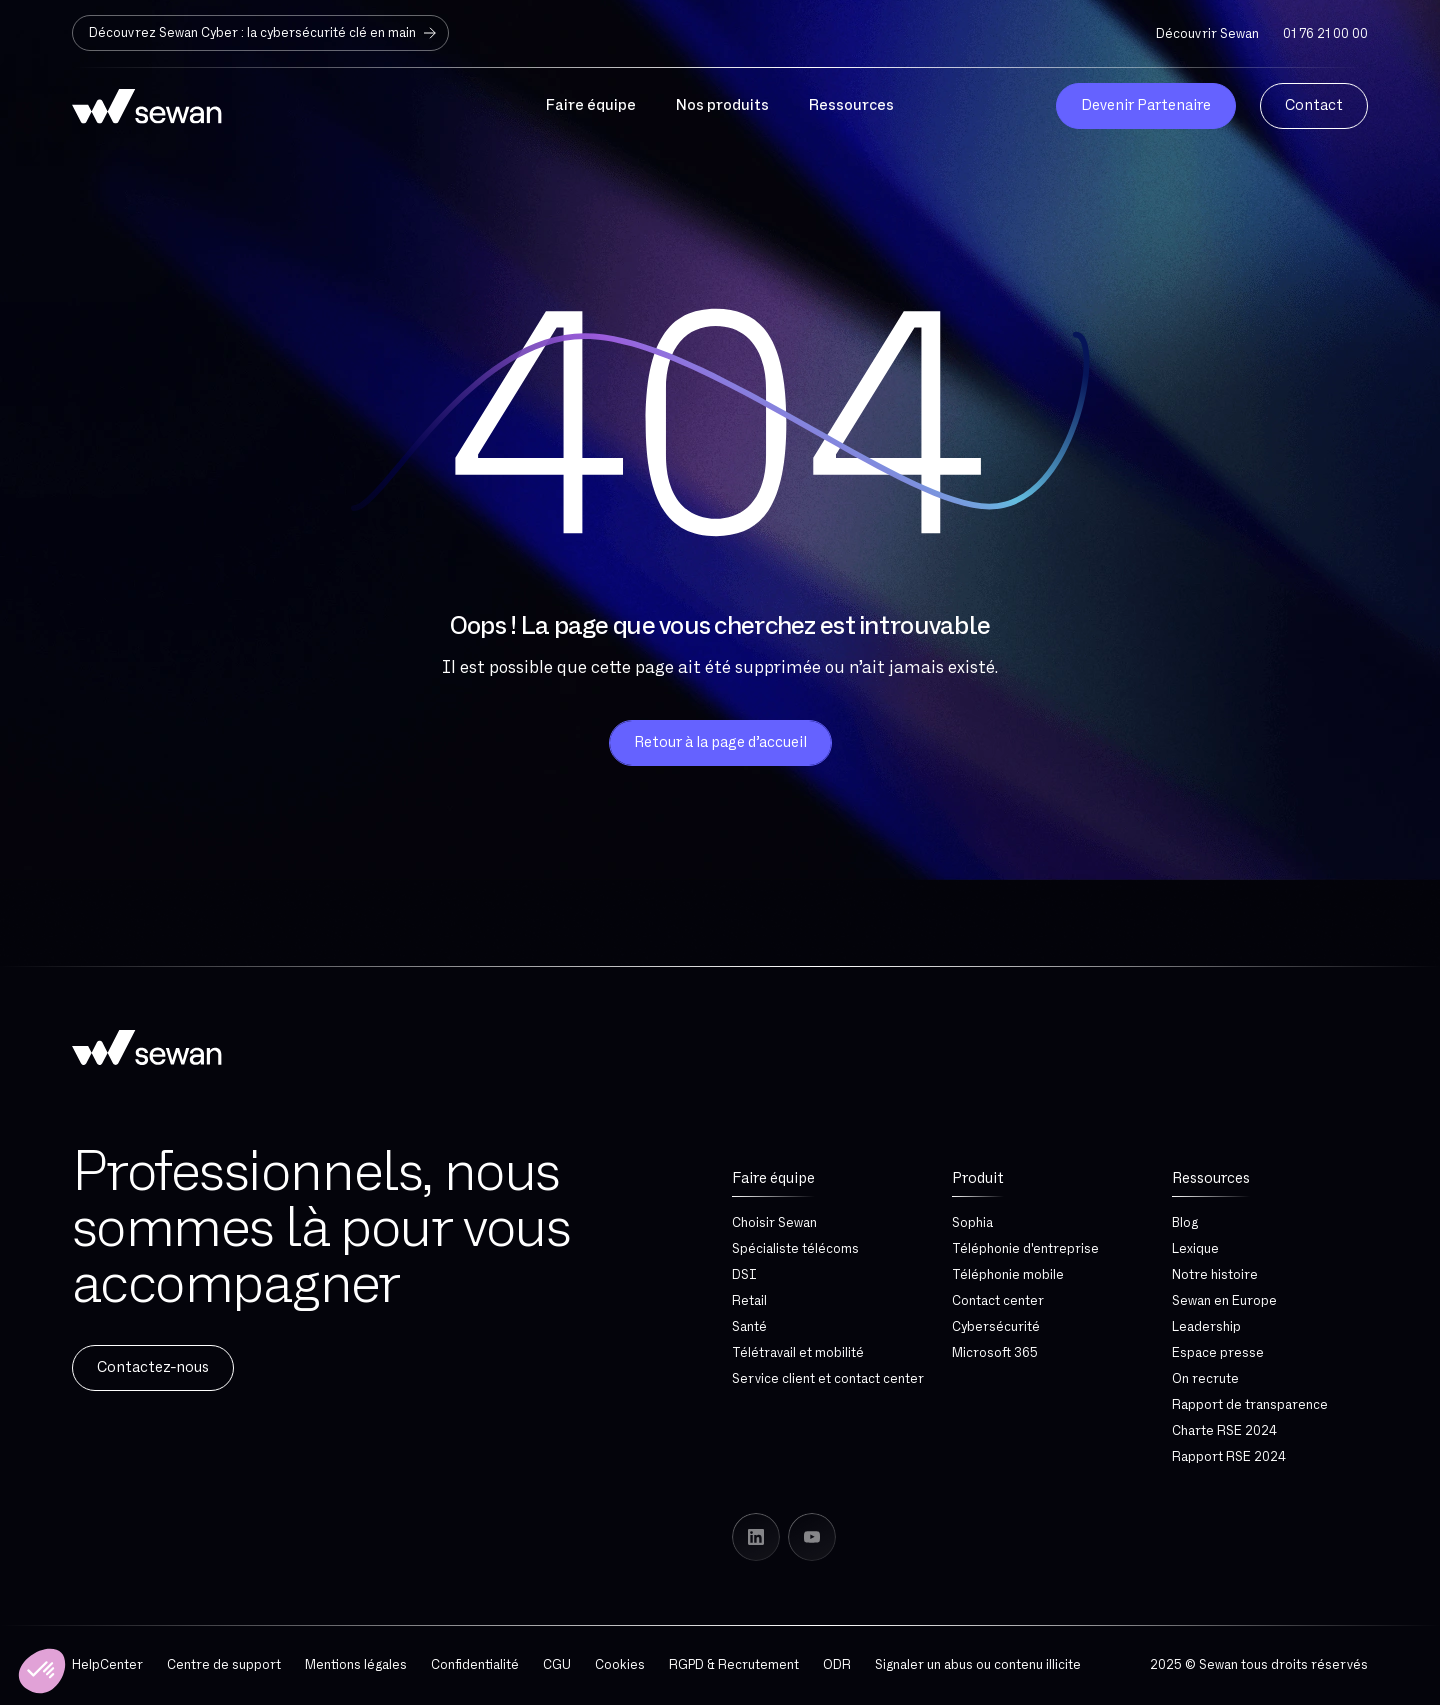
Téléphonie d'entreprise (1025, 1249)
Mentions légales (356, 1665)
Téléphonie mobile (1008, 1275)
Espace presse (1218, 1353)
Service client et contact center (828, 1379)
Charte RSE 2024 (1224, 1431)
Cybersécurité (996, 1327)
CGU (557, 1665)
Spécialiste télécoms (795, 1249)
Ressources (1211, 1178)
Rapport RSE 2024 (1229, 1457)
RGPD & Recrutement (734, 1665)
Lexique (1195, 1249)
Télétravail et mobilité (798, 1353)
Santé (749, 1327)
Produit (978, 1178)
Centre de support (224, 1665)
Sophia (972, 1223)
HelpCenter (107, 1665)
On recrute (1205, 1379)
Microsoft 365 (995, 1353)
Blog (1185, 1223)
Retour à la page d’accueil (720, 742)
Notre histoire (1215, 1275)
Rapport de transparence (1250, 1405)
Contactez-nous (153, 1367)
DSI (744, 1275)
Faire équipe (773, 1178)
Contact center (998, 1301)
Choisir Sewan (774, 1223)
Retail (749, 1301)
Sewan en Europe (1224, 1301)
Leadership (1206, 1327)
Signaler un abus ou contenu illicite (978, 1665)
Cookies (620, 1665)
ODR (837, 1665)
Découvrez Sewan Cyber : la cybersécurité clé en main (264, 33)
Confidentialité (475, 1665)
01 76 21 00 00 (1325, 34)
